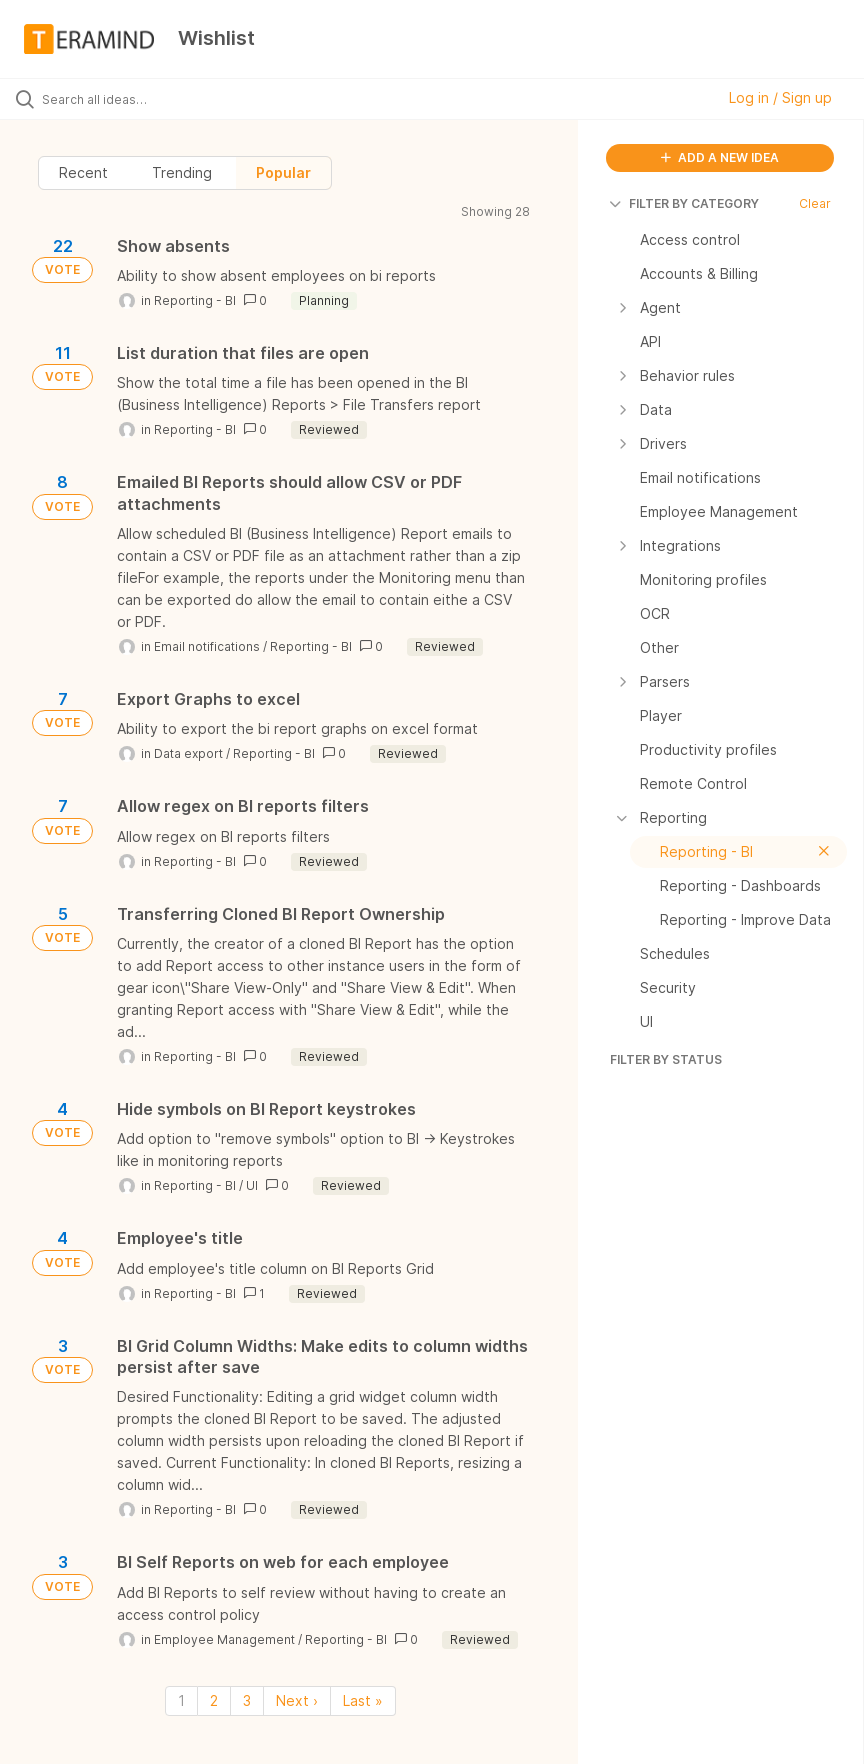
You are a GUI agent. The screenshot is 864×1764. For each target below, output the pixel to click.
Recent (83, 172)
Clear (815, 203)
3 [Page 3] (247, 1700)
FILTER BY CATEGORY (684, 203)
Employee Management (224, 1639)
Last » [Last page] (363, 1700)
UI (252, 1185)
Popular (283, 172)
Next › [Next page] (297, 1700)
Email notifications (207, 646)
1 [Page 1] (181, 1700)
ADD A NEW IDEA (720, 157)
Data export (188, 753)
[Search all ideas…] (135, 99)
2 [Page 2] (214, 1700)
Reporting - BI (195, 300)
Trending (182, 172)
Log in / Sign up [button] (780, 97)
